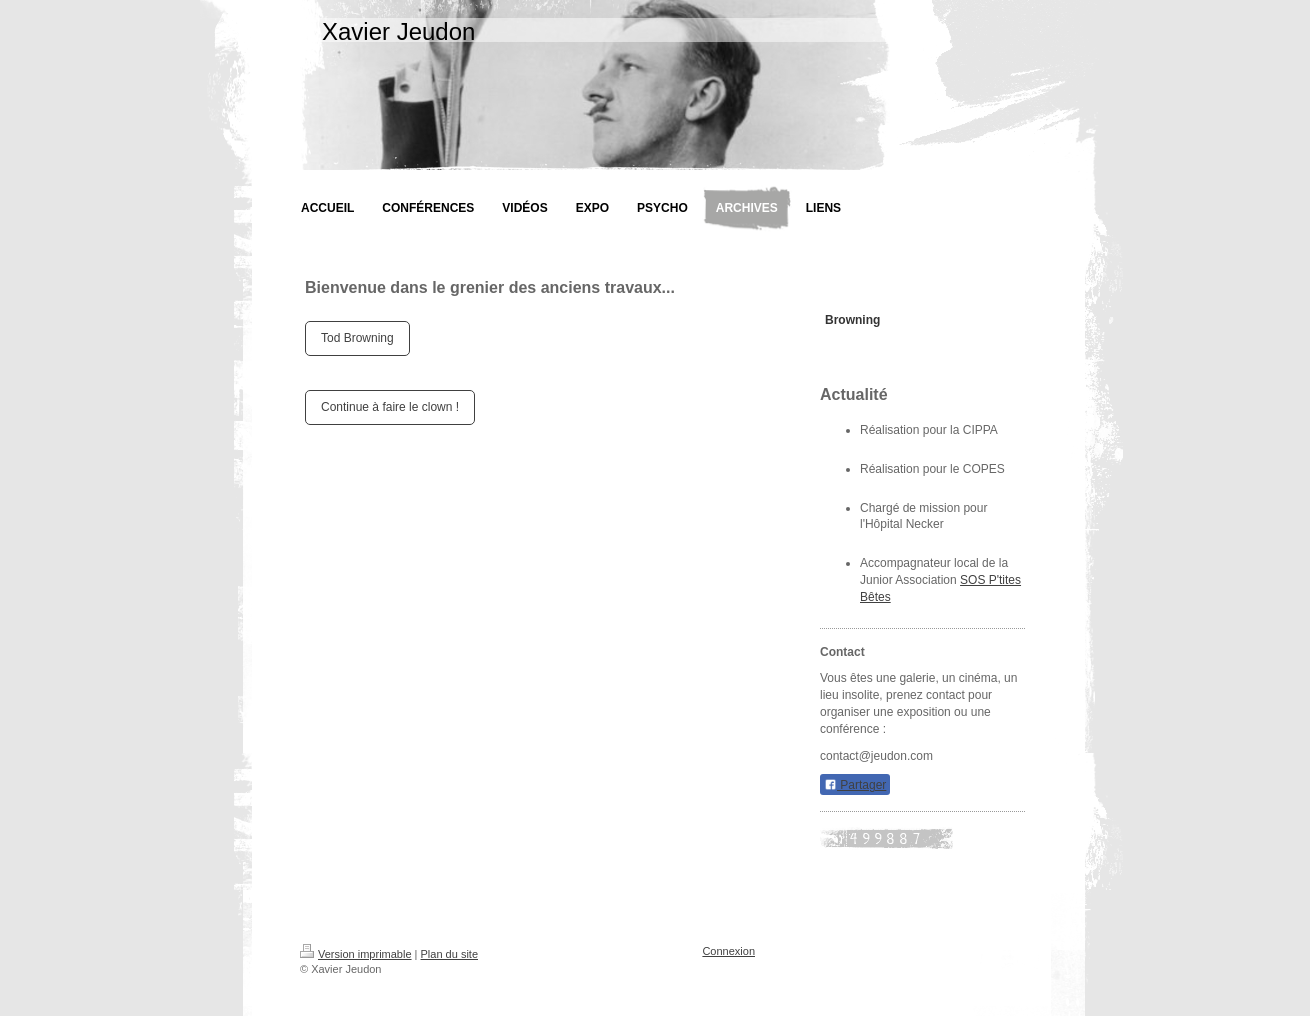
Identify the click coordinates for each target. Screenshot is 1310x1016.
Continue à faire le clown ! (390, 407)
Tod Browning (357, 338)
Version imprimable (356, 954)
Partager (855, 785)
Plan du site (449, 954)
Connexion (728, 951)
